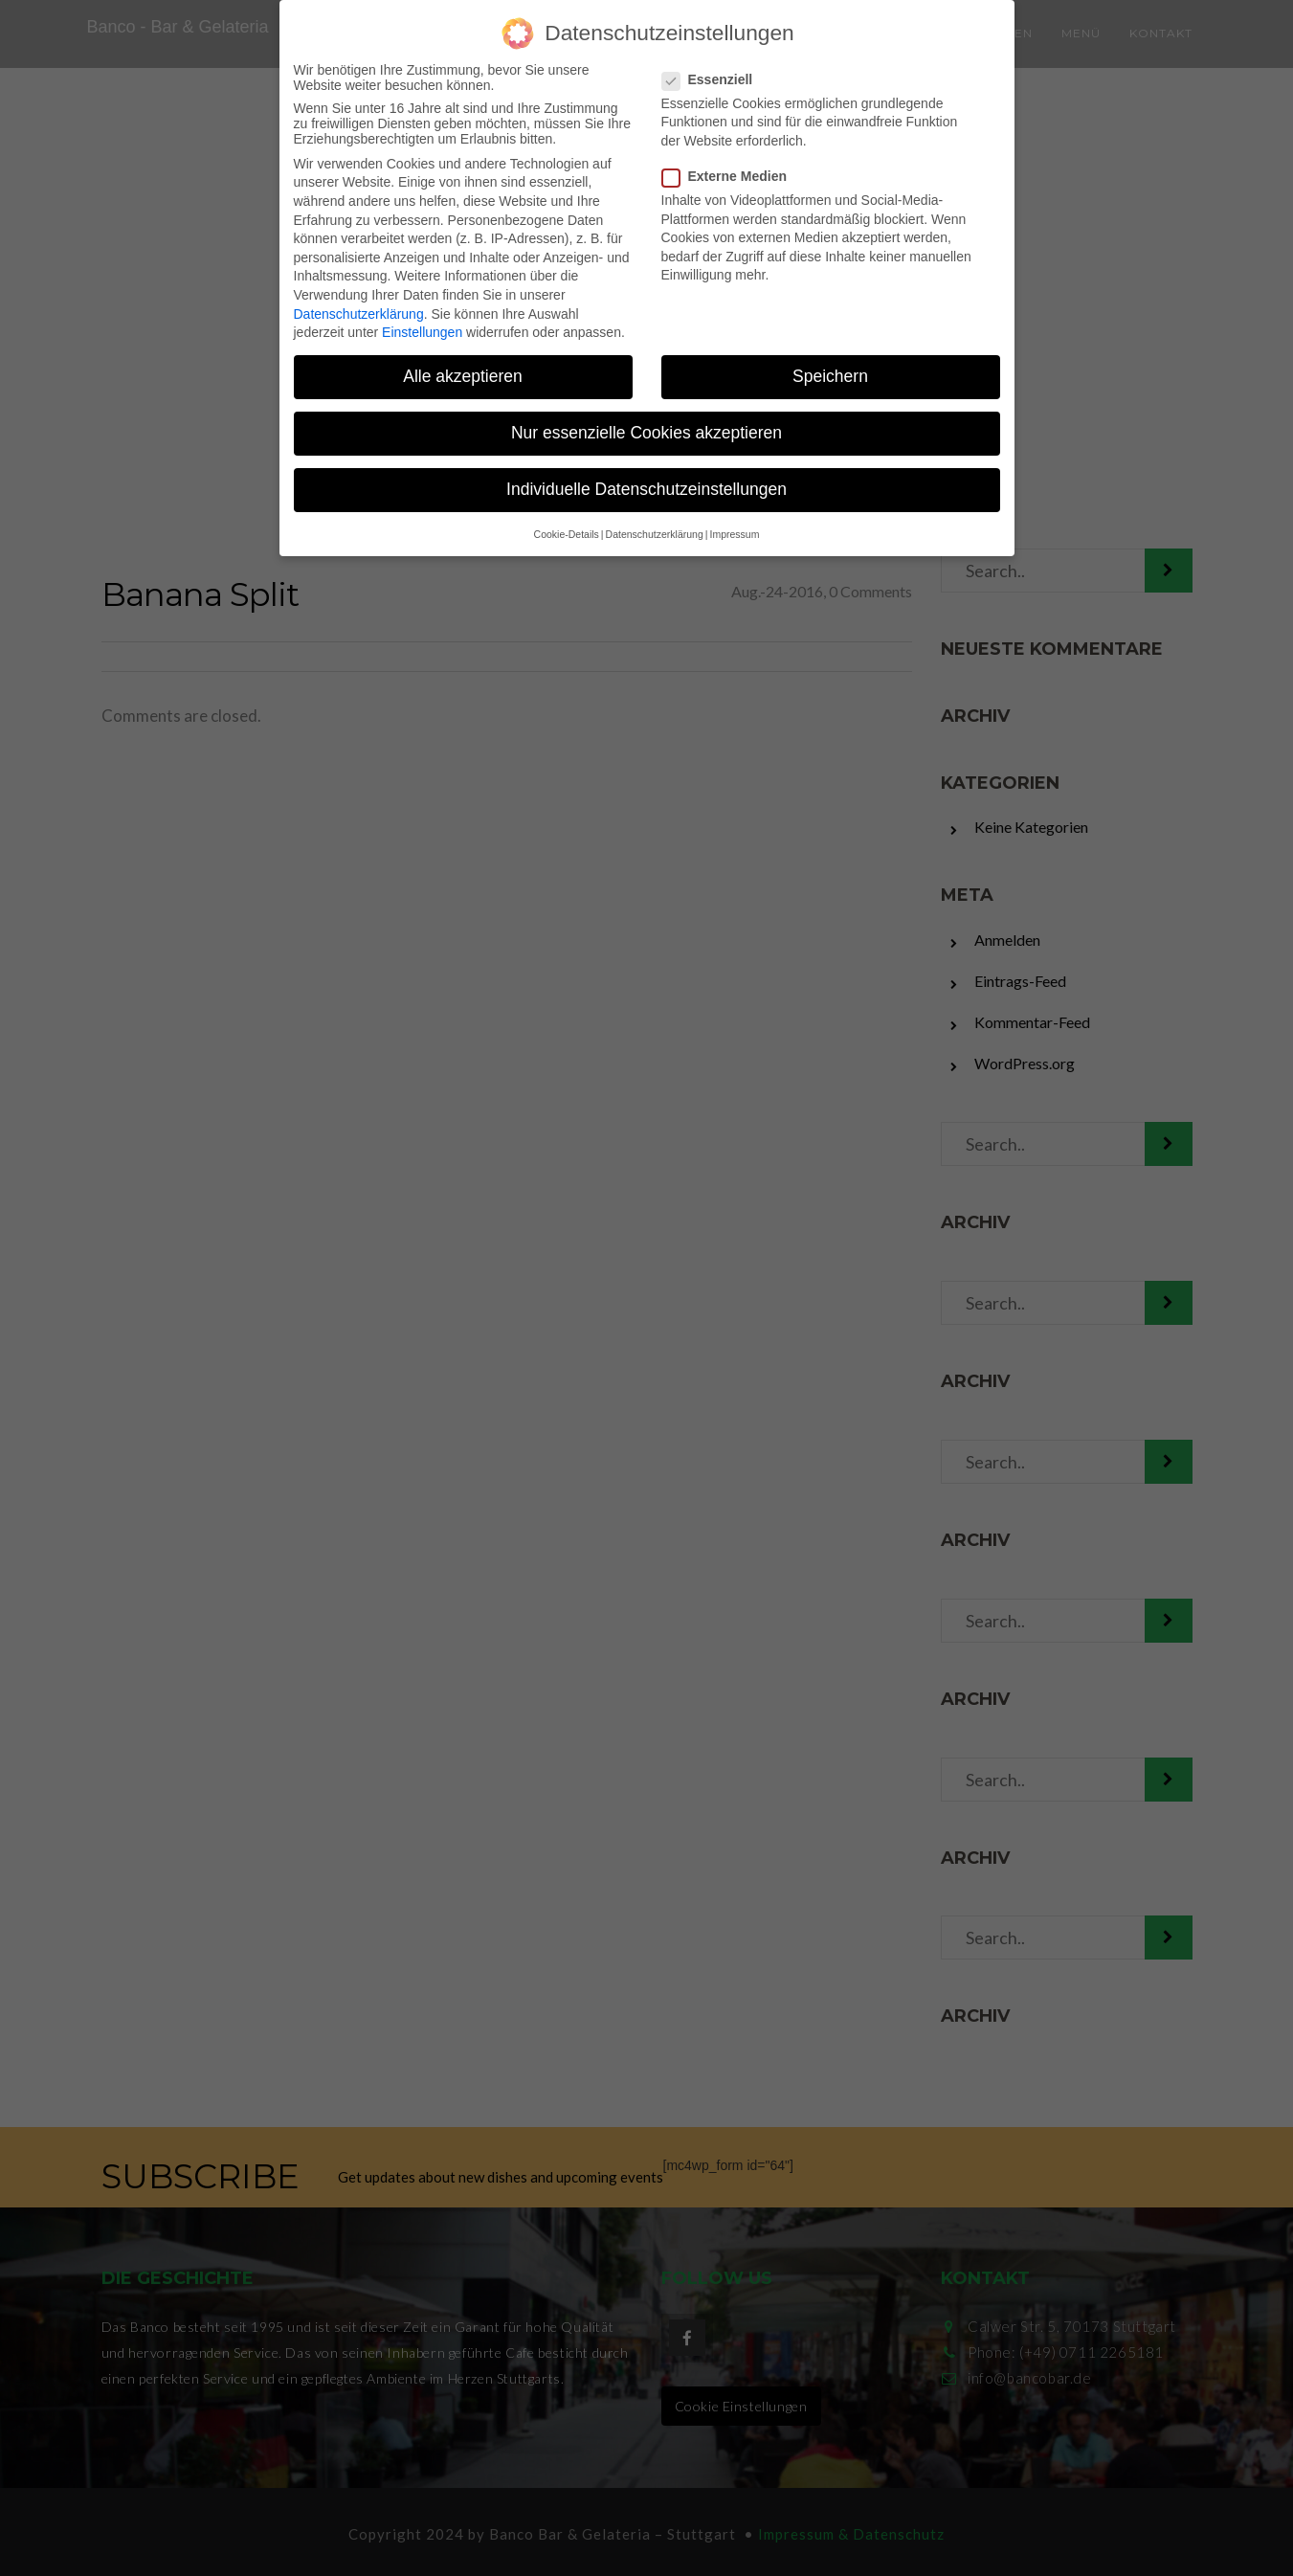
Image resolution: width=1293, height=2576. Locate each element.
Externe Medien (730, 166)
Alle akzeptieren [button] (463, 367)
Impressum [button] (734, 524)
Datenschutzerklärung (359, 304)
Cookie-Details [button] (566, 524)
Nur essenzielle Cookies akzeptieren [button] (646, 424)
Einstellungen (422, 323)
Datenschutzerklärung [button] (654, 524)
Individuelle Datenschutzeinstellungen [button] (646, 480)
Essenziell (713, 70)
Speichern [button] (830, 367)
